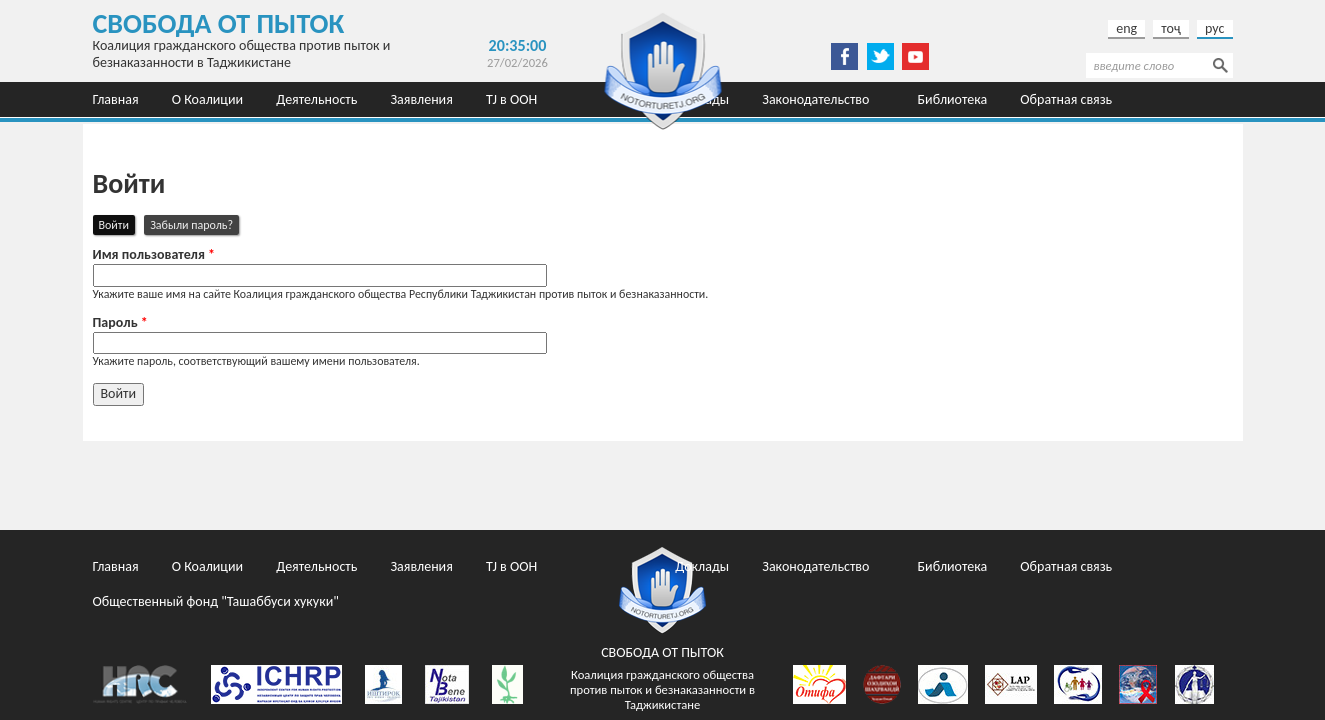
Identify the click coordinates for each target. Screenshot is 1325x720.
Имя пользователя (154, 255)
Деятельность (316, 99)
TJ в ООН (511, 99)
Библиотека (953, 99)
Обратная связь (1066, 99)
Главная (116, 99)
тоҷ (1171, 28)
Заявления (421, 99)
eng (1126, 28)
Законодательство (815, 99)
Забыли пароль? (191, 225)
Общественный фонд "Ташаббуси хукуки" (216, 134)
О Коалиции (207, 99)
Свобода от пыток (219, 23)
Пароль (120, 323)
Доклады (702, 566)
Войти (117, 224)
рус (1214, 28)
